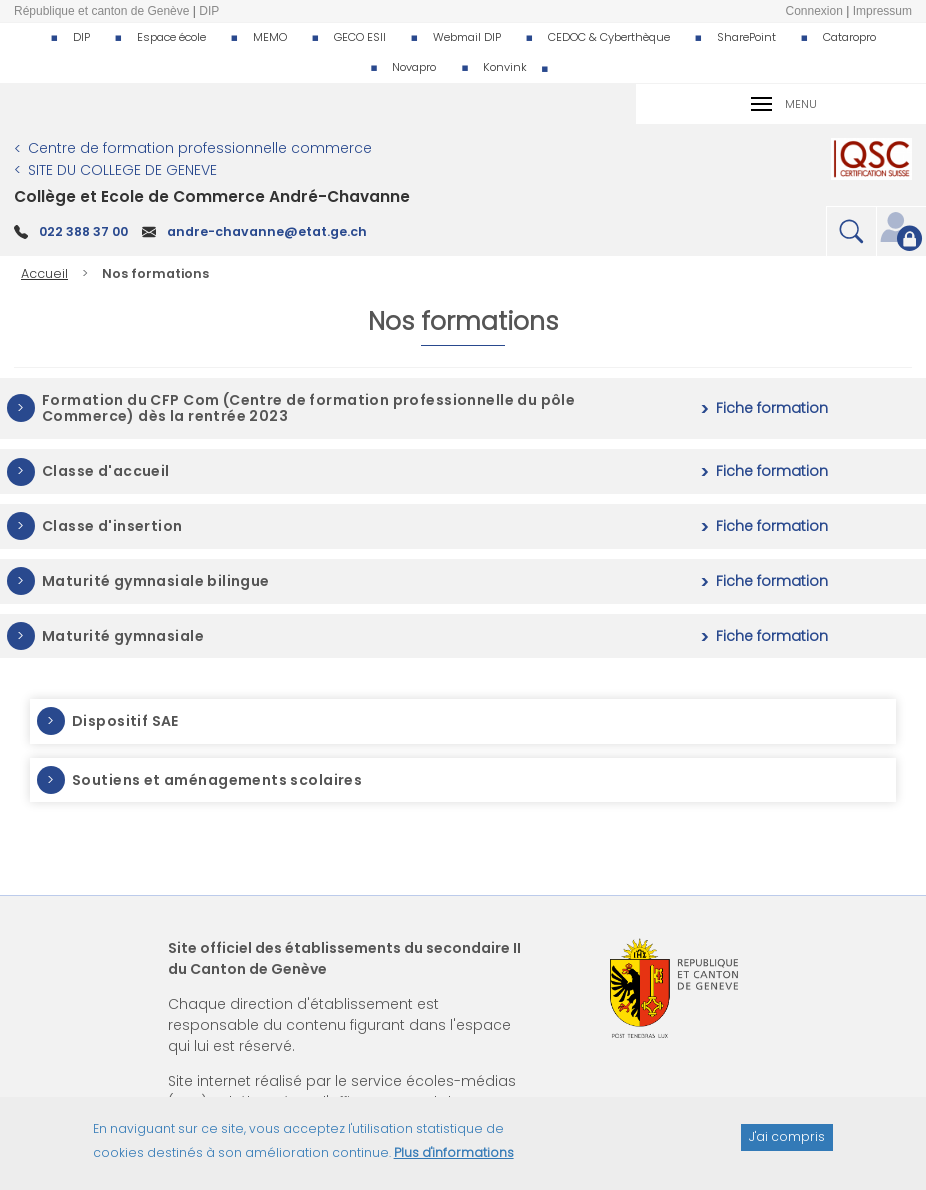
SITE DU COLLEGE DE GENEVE (122, 170)
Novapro (414, 67)
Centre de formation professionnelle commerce (200, 148)
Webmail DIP (467, 37)
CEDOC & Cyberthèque (609, 37)
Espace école (171, 37)
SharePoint (746, 37)
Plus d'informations (454, 1161)
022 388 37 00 (83, 231)
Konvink (505, 67)
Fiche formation (772, 408)
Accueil (44, 273)
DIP (81, 37)
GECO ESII (360, 37)
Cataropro (849, 37)
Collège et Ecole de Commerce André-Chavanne (212, 196)
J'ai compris (787, 1145)
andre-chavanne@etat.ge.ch (267, 231)
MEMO (270, 37)
